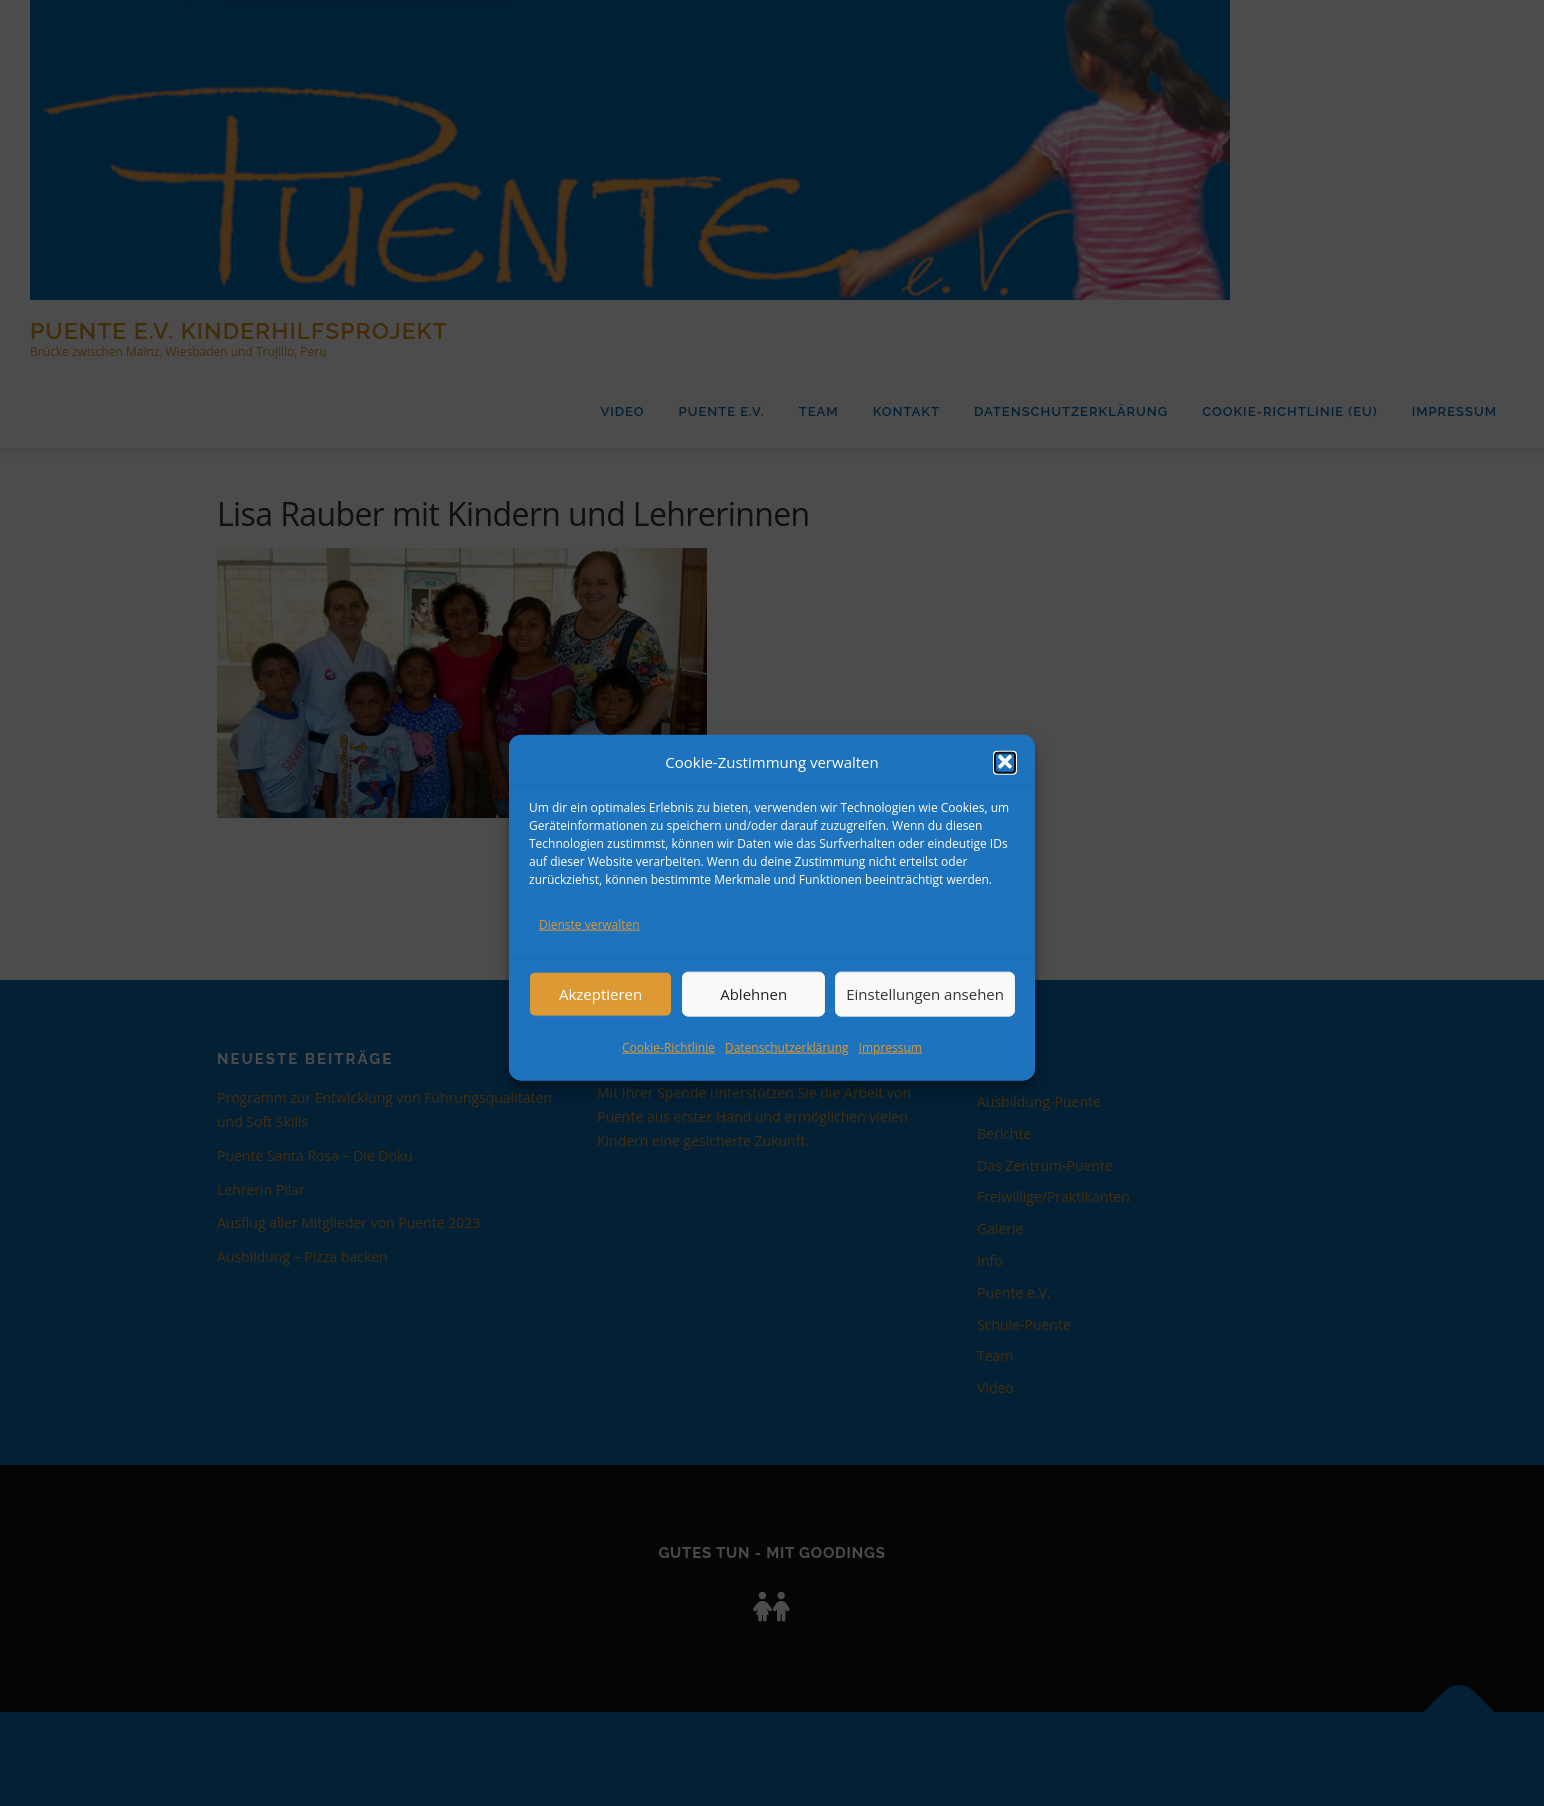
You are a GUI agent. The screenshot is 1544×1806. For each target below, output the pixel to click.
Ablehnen (753, 1015)
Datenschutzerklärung (787, 1067)
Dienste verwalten (589, 945)
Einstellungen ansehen (925, 1015)
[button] (1005, 784)
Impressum (890, 1067)
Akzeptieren (600, 1015)
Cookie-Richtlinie (668, 1067)
